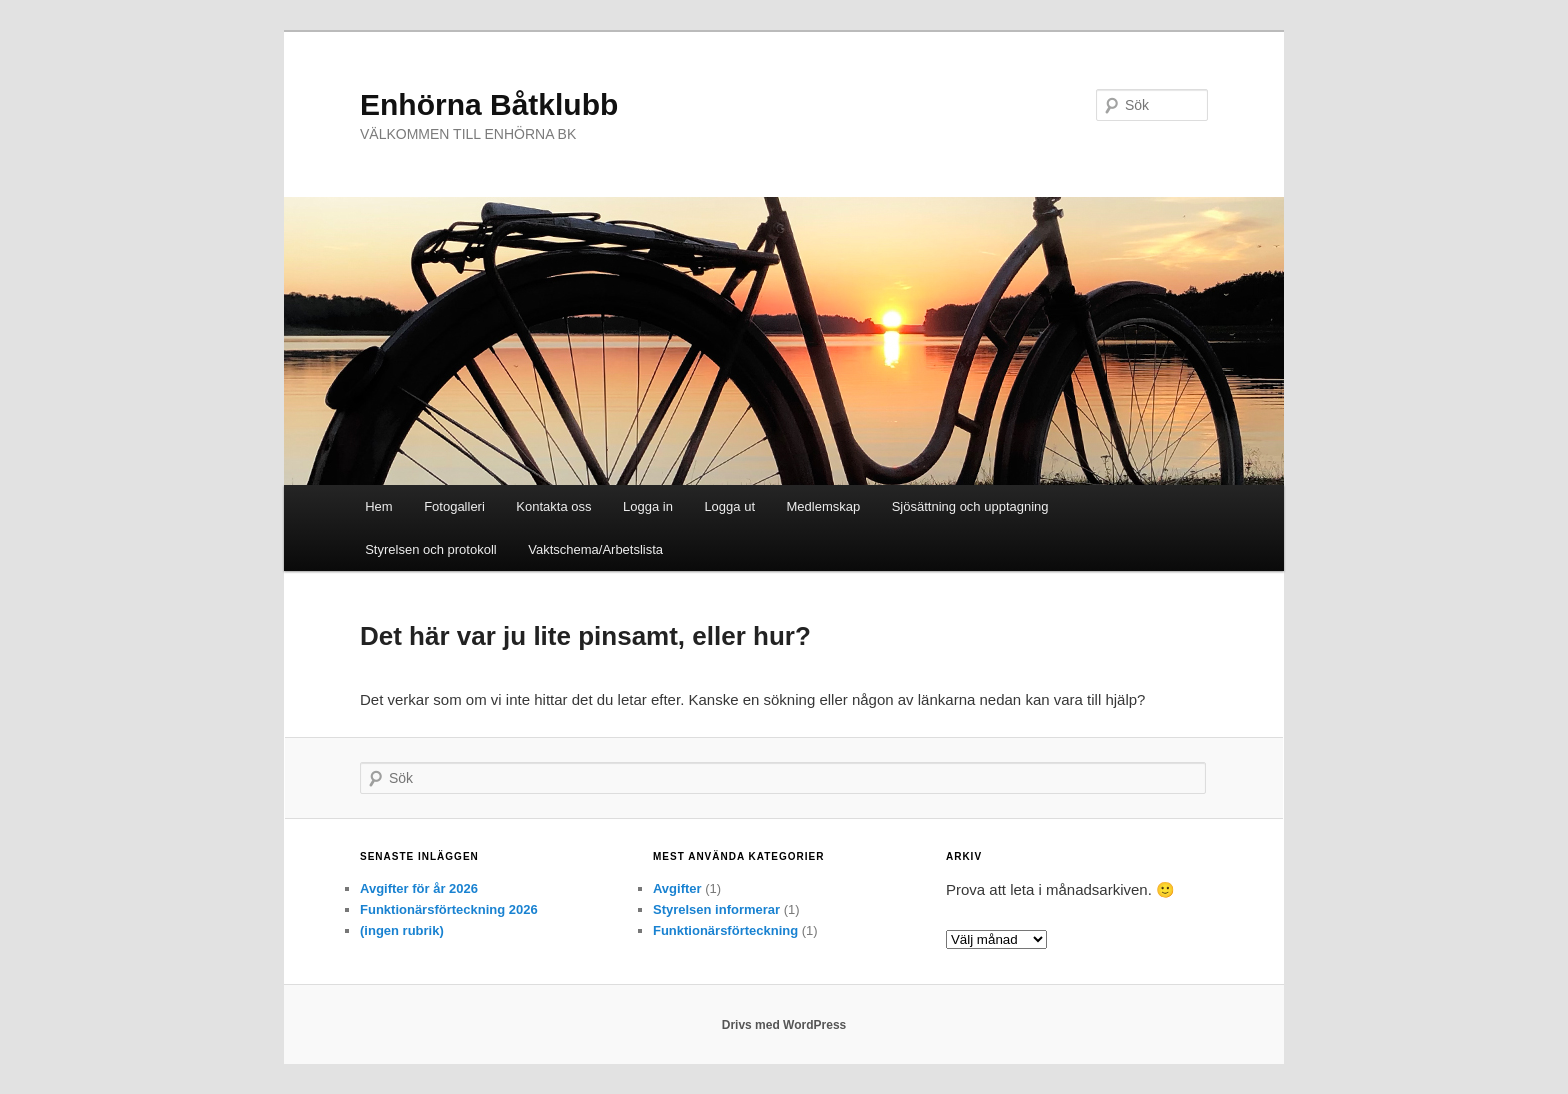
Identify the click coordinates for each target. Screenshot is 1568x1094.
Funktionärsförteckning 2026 (449, 909)
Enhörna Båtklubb (489, 104)
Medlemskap (824, 506)
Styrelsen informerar (716, 909)
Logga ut (729, 506)
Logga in (648, 506)
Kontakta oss (553, 506)
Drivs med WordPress (784, 1025)
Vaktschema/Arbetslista (595, 549)
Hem (378, 506)
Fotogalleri (454, 506)
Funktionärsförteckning (725, 930)
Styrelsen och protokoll (431, 549)
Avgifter (677, 888)
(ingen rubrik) (402, 930)
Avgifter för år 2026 (419, 888)
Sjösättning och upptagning (970, 506)
